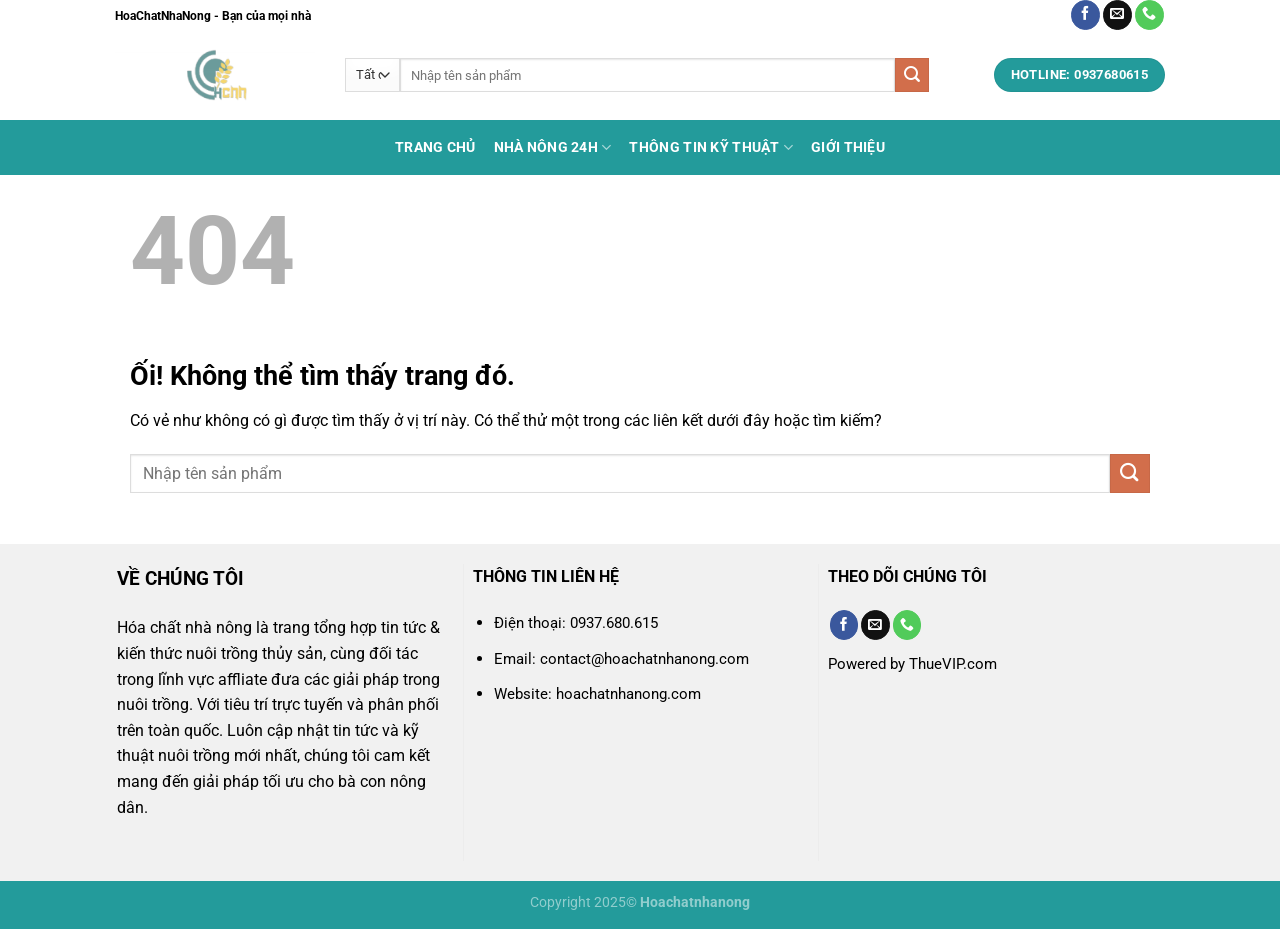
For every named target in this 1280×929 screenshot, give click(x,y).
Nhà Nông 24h (553, 147)
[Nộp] (912, 75)
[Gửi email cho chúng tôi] (1117, 15)
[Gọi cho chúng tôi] (1149, 15)
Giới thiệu (848, 147)
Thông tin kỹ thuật (711, 147)
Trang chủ (435, 147)
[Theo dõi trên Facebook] (1085, 15)
